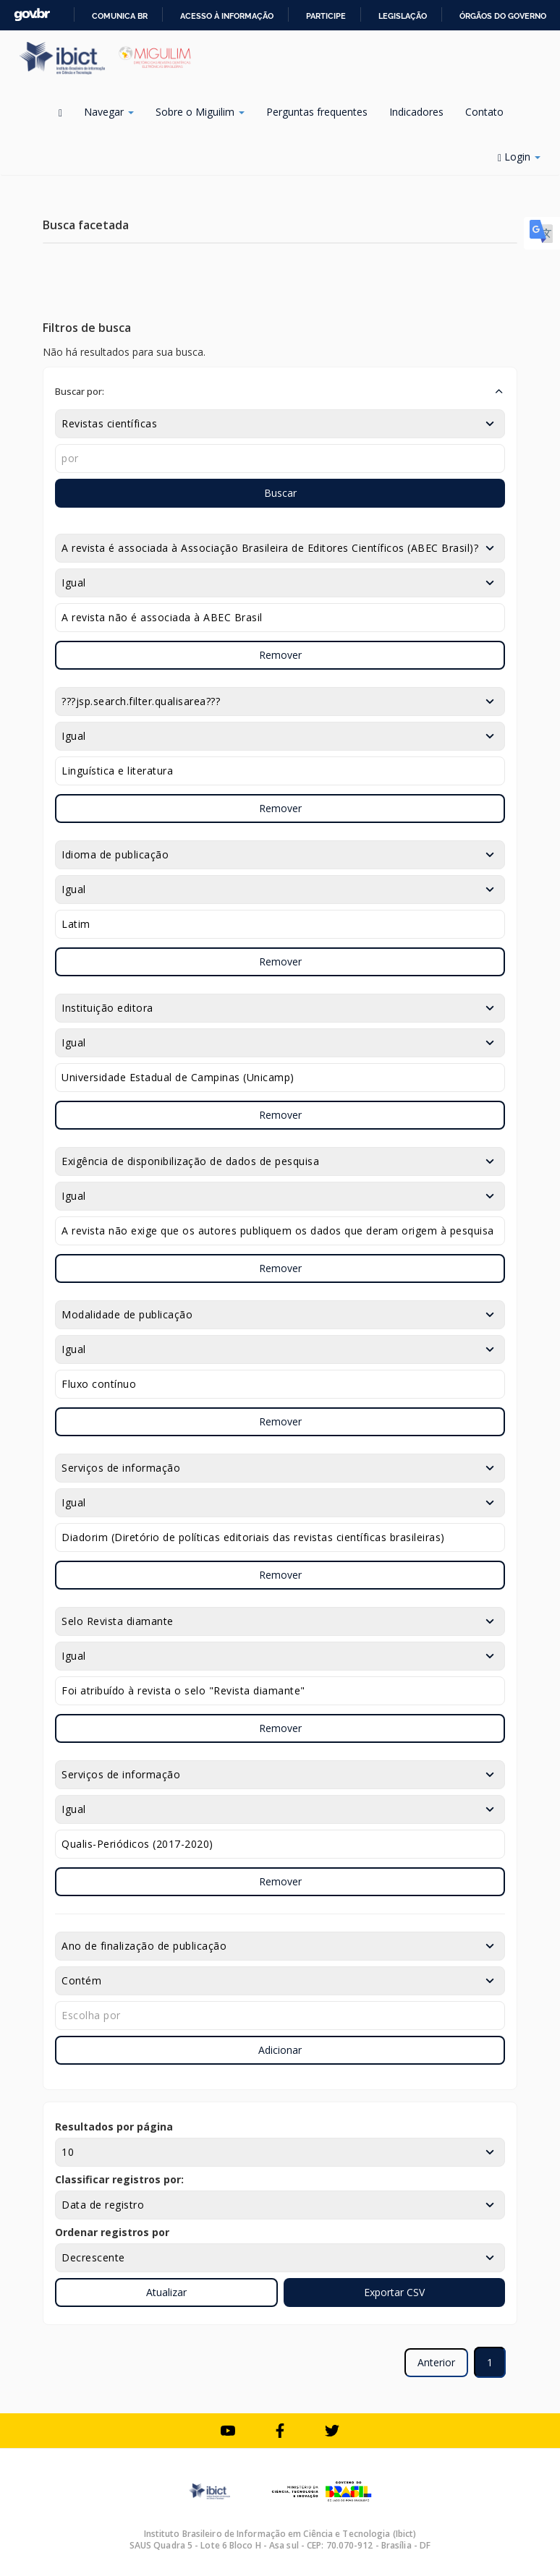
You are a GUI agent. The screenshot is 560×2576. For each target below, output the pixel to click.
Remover (280, 655)
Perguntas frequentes (317, 112)
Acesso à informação (226, 16)
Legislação (402, 16)
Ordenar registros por (112, 2232)
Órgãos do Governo (502, 16)
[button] (280, 391)
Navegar (109, 112)
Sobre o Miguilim (200, 112)
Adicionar (280, 2050)
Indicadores (416, 112)
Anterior (436, 2362)
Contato (484, 112)
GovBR (32, 15)
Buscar (280, 493)
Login (519, 156)
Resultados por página (114, 2126)
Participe (326, 16)
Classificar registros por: (119, 2179)
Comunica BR (120, 16)
